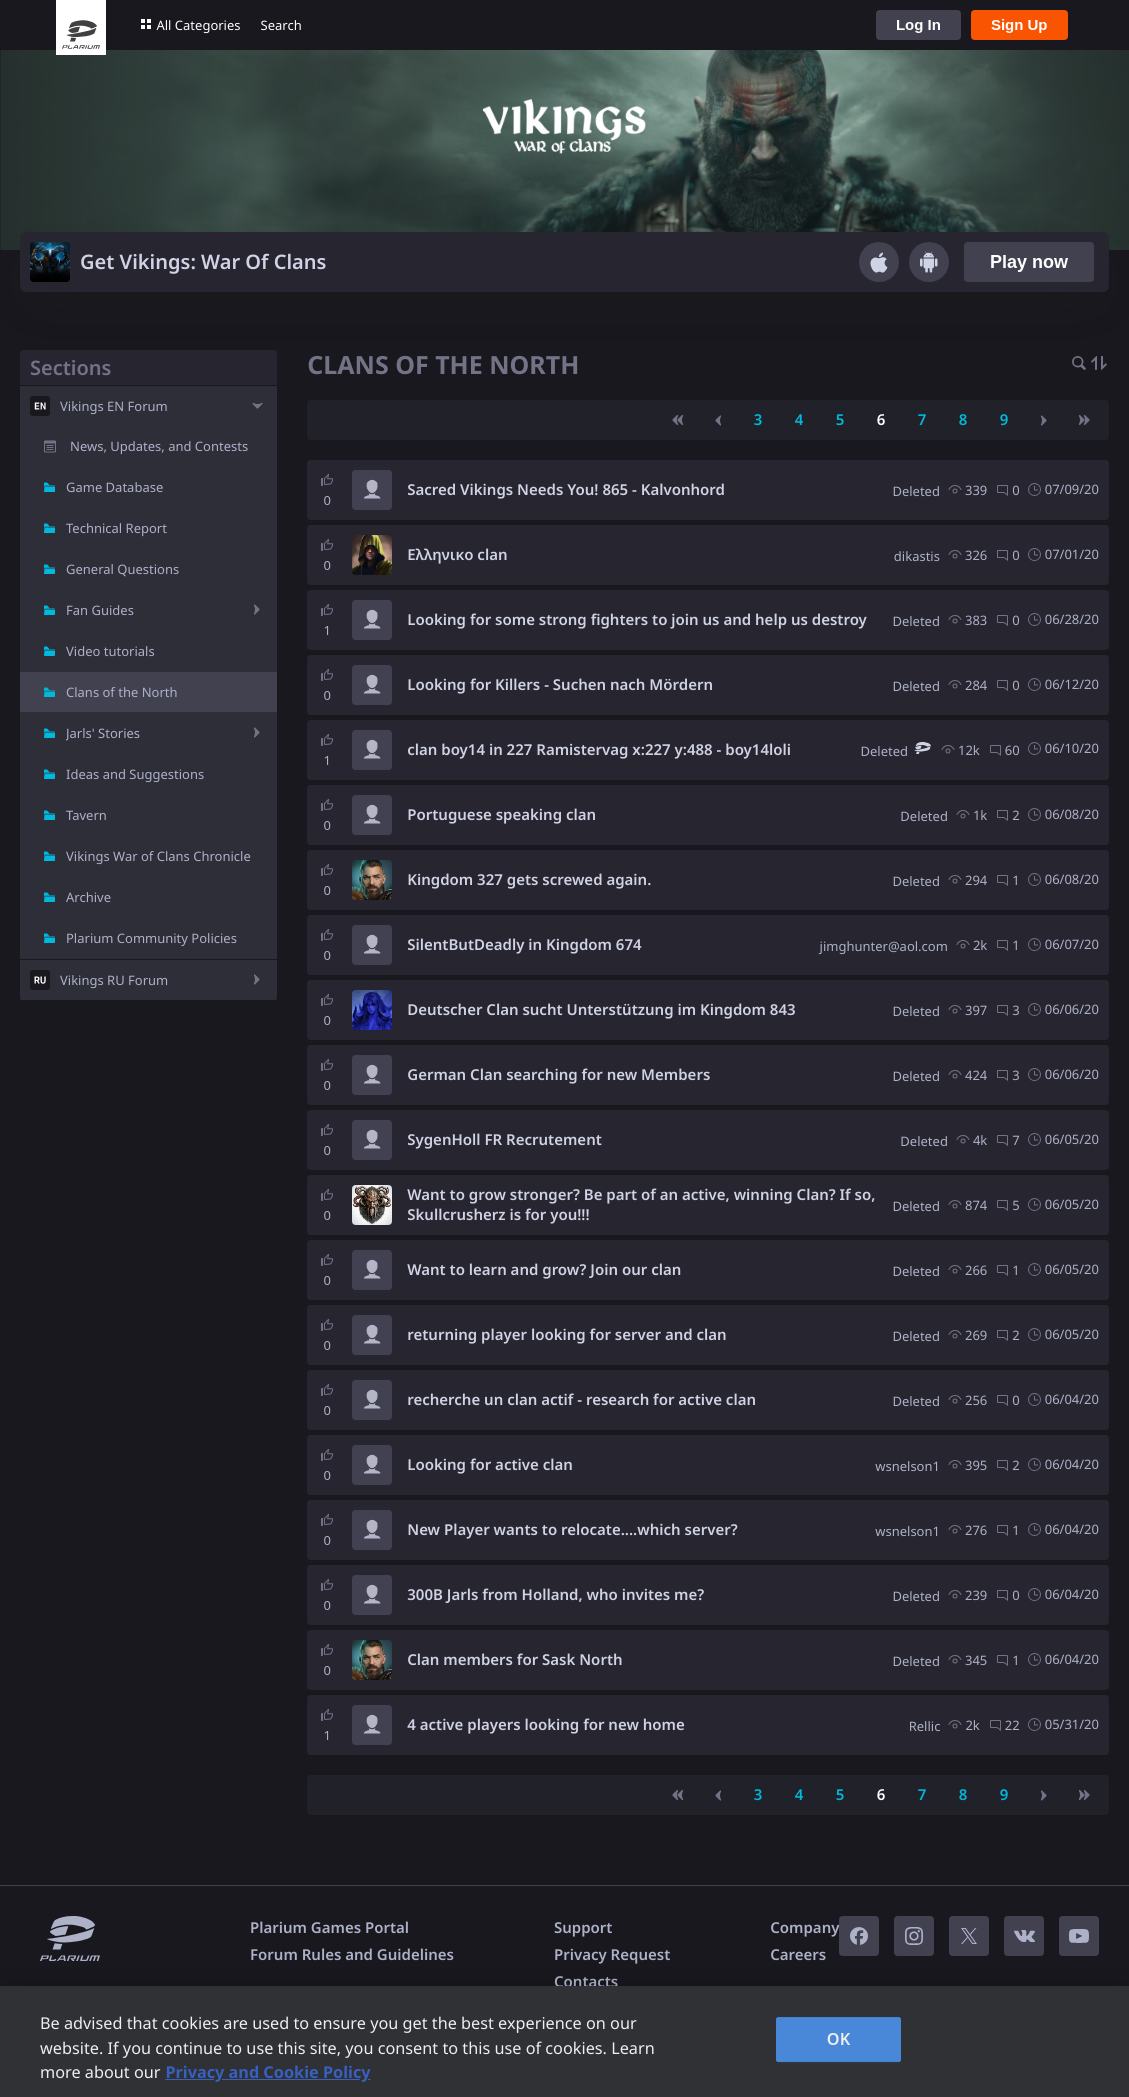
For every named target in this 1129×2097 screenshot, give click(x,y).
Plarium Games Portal (329, 1928)
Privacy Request (612, 1955)
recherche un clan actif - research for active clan (581, 1400)
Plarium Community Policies (151, 938)
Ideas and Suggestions (135, 774)
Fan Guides (100, 610)
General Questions (122, 569)
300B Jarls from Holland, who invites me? (555, 1595)
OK (839, 2039)
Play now (1029, 262)
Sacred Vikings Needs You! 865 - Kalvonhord (566, 490)
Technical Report (116, 528)
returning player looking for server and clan (566, 1335)
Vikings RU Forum (114, 980)
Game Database (114, 487)
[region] (564, 2041)
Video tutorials (110, 651)
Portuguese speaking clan (501, 815)
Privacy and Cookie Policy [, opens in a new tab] (267, 2072)
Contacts (586, 1982)
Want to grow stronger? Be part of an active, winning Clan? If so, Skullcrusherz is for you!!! (641, 1205)
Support (583, 1928)
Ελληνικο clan (457, 555)
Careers (798, 1955)
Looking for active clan (490, 1465)
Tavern (86, 815)
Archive (88, 897)
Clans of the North (122, 692)
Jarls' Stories (103, 733)
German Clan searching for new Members (558, 1075)
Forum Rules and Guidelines (352, 1955)
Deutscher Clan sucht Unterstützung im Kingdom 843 (601, 1010)
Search (281, 25)
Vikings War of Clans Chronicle (158, 856)
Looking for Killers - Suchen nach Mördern (560, 685)
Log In (918, 24)
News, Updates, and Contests (159, 446)
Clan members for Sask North (514, 1660)
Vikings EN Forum (114, 406)
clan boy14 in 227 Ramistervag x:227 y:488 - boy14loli (599, 750)
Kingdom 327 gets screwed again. (529, 880)
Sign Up (1019, 24)
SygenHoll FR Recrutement (504, 1140)
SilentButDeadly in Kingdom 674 (524, 945)
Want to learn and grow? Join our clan (544, 1270)
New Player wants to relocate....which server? (572, 1530)
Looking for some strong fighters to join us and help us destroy (637, 620)
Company (804, 1928)
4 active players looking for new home (546, 1725)
